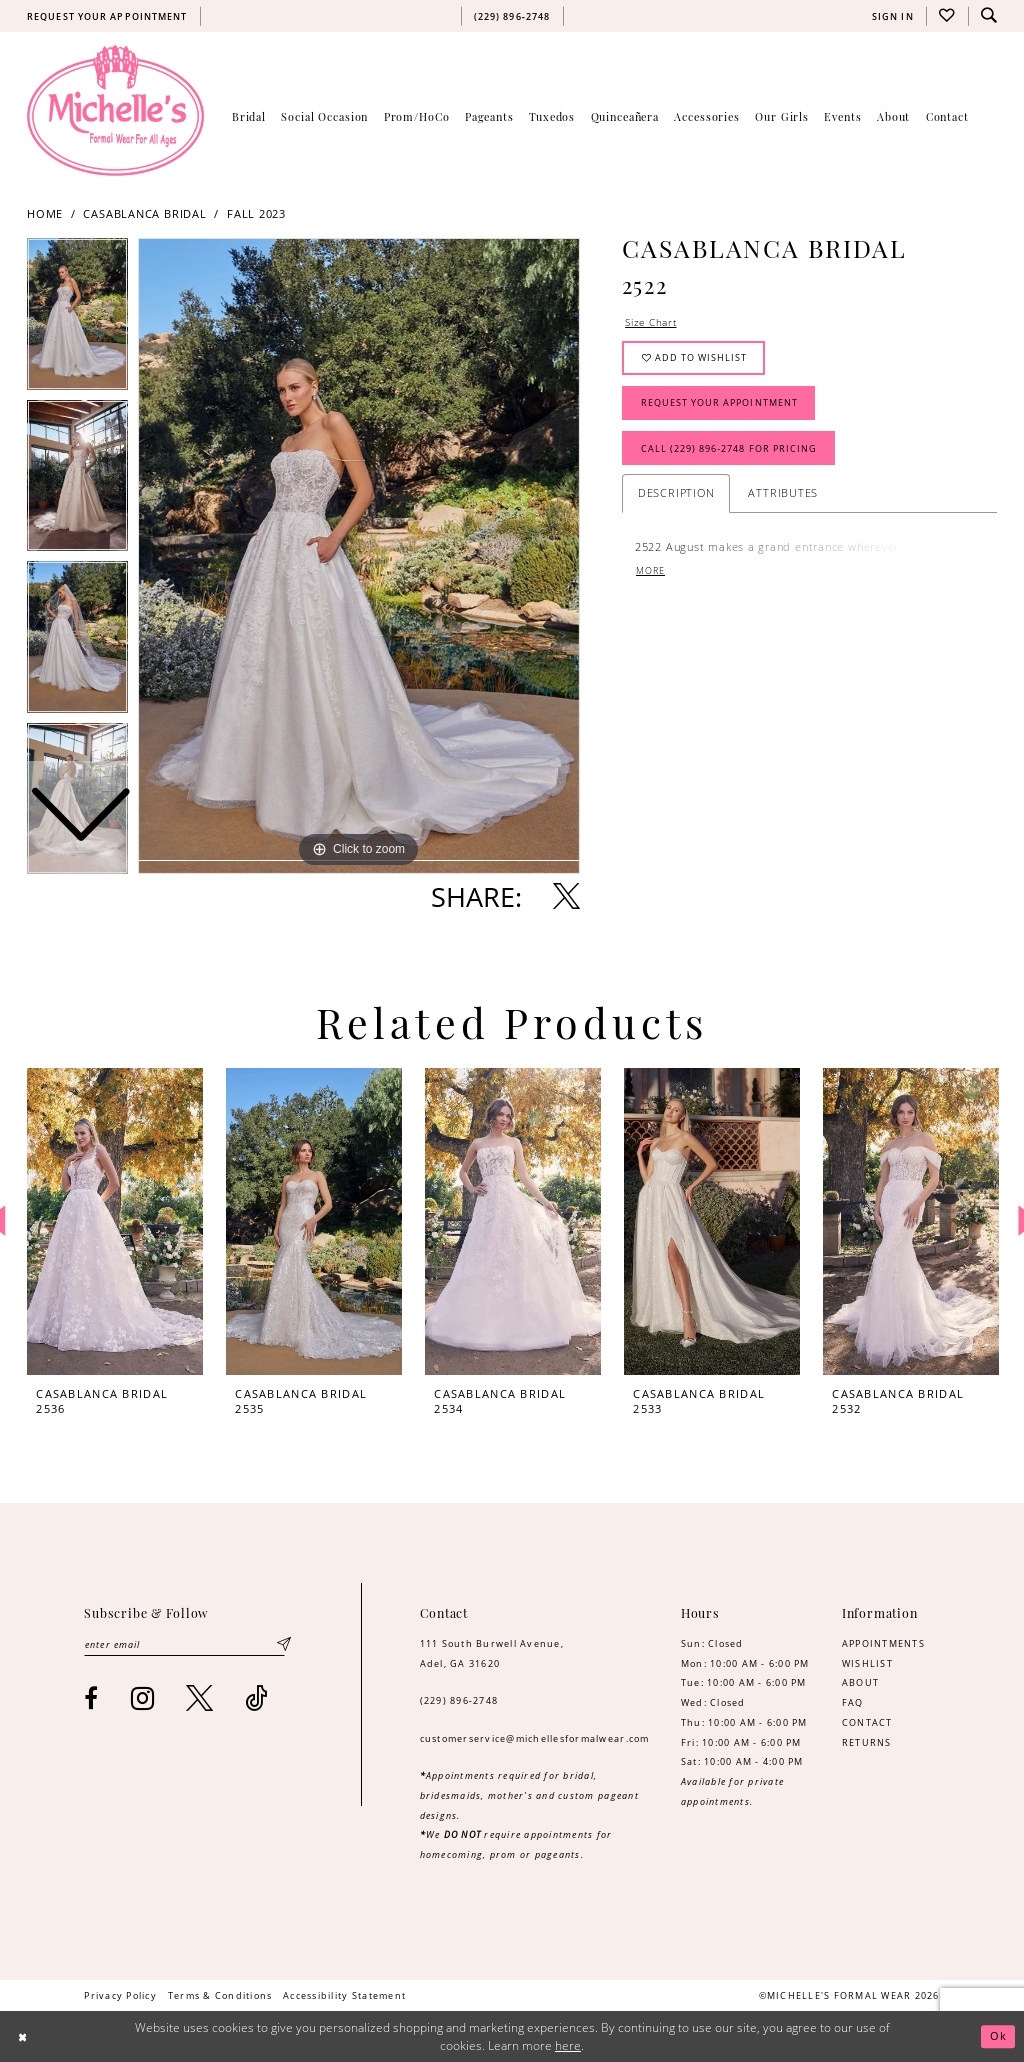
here (568, 2045)
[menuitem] (107, 16)
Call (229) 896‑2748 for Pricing (730, 453)
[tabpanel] (359, 556)
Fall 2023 (256, 214)
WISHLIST (867, 1663)
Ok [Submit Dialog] (998, 2036)
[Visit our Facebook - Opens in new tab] (91, 1699)
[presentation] (115, 1221)
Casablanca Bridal (144, 214)
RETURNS (867, 1742)
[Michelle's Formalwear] (115, 110)
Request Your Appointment (720, 406)
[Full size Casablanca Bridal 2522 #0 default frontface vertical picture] (359, 556)
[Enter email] (187, 1645)
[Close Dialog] (23, 2036)
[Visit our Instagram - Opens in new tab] (143, 1698)
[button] (892, 16)
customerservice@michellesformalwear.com (535, 1738)
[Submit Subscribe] (283, 1645)
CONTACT (867, 1722)
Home (45, 214)
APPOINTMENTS (883, 1643)
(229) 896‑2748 (459, 1700)
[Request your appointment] (107, 16)
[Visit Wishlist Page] (947, 16)
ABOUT (860, 1682)
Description (676, 498)
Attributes (783, 498)
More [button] (651, 576)
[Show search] (989, 16)
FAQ (853, 1702)
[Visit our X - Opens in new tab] (200, 1698)
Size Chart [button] (653, 322)
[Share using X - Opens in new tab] (566, 896)
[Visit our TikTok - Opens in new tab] (256, 1698)
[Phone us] (512, 16)
